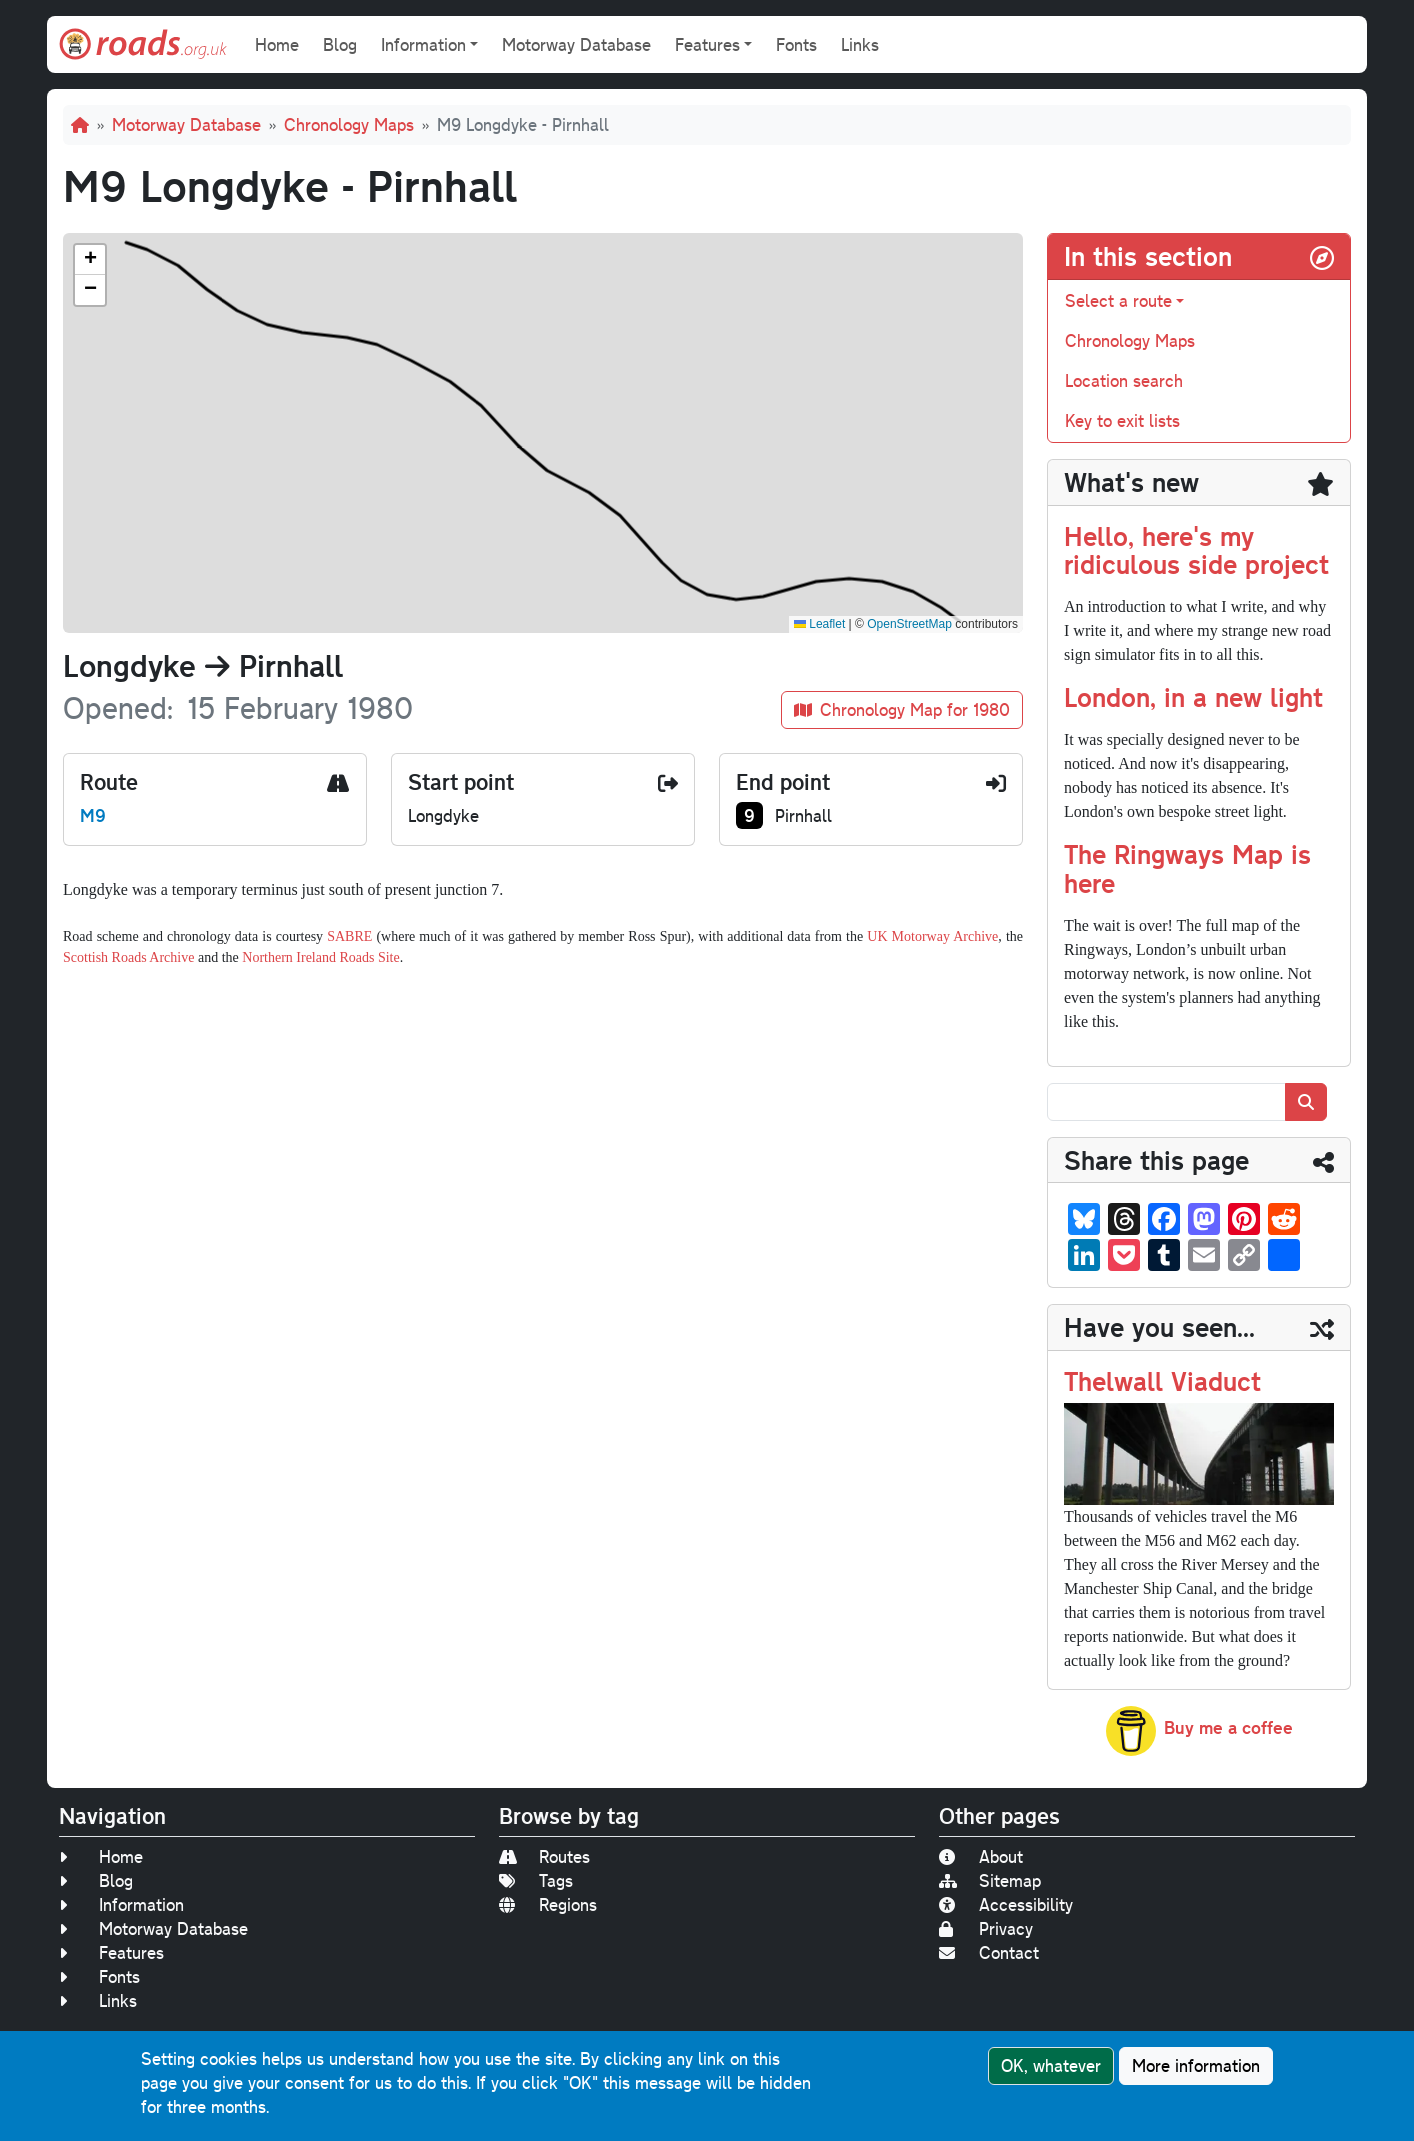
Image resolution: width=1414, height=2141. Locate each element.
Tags (536, 1880)
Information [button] (423, 44)
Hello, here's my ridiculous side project (1196, 550)
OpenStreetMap (909, 624)
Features (111, 1952)
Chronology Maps (349, 124)
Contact (989, 1952)
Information (121, 1904)
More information (1196, 2065)
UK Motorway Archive (932, 936)
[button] (90, 260)
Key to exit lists (1122, 420)
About (981, 1856)
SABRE (349, 936)
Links (860, 44)
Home (277, 44)
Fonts (796, 44)
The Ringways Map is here (1187, 868)
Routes (544, 1856)
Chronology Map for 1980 (902, 709)
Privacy (986, 1928)
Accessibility (1006, 1904)
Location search (1124, 380)
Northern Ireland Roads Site (320, 957)
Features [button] (707, 44)
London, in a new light (1193, 696)
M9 (93, 815)
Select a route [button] (1118, 300)
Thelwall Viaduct (1162, 1380)
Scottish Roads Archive (128, 957)
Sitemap (990, 1880)
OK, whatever (1051, 2065)
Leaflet (819, 624)
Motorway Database (576, 44)
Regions (548, 1904)
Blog (340, 44)
